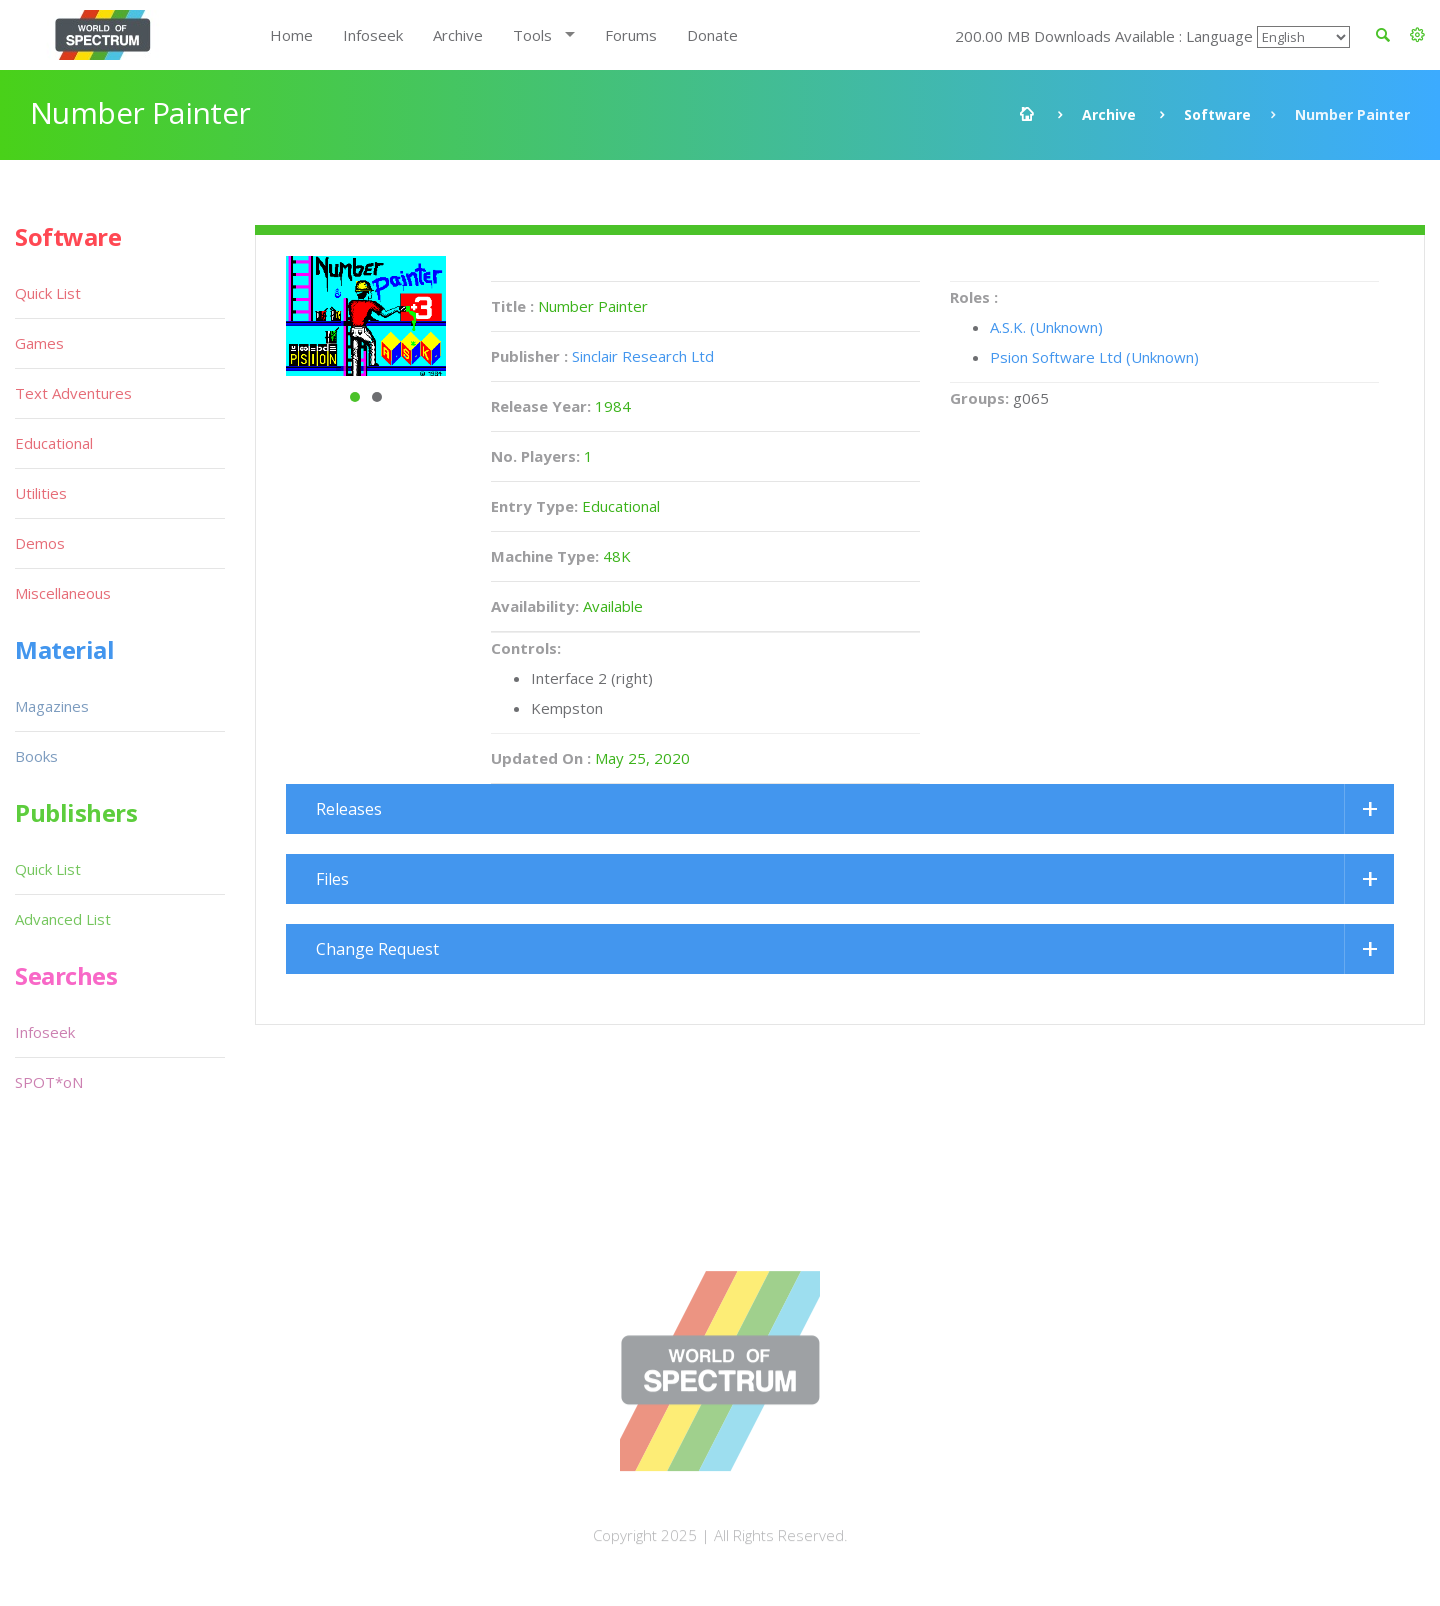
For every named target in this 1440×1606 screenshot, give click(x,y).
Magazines (52, 706)
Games (39, 343)
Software (1217, 114)
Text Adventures (73, 393)
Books (36, 756)
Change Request (377, 949)
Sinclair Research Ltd (643, 356)
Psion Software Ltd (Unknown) (1094, 357)
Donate (712, 35)
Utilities (41, 493)
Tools (532, 35)
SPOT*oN (49, 1082)
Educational (54, 443)
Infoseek (373, 35)
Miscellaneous (63, 593)
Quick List (48, 293)
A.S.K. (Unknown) (1046, 327)
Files (332, 879)
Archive (458, 35)
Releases (349, 809)
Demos (40, 543)
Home (291, 35)
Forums (631, 35)
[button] (1417, 35)
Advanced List (63, 919)
